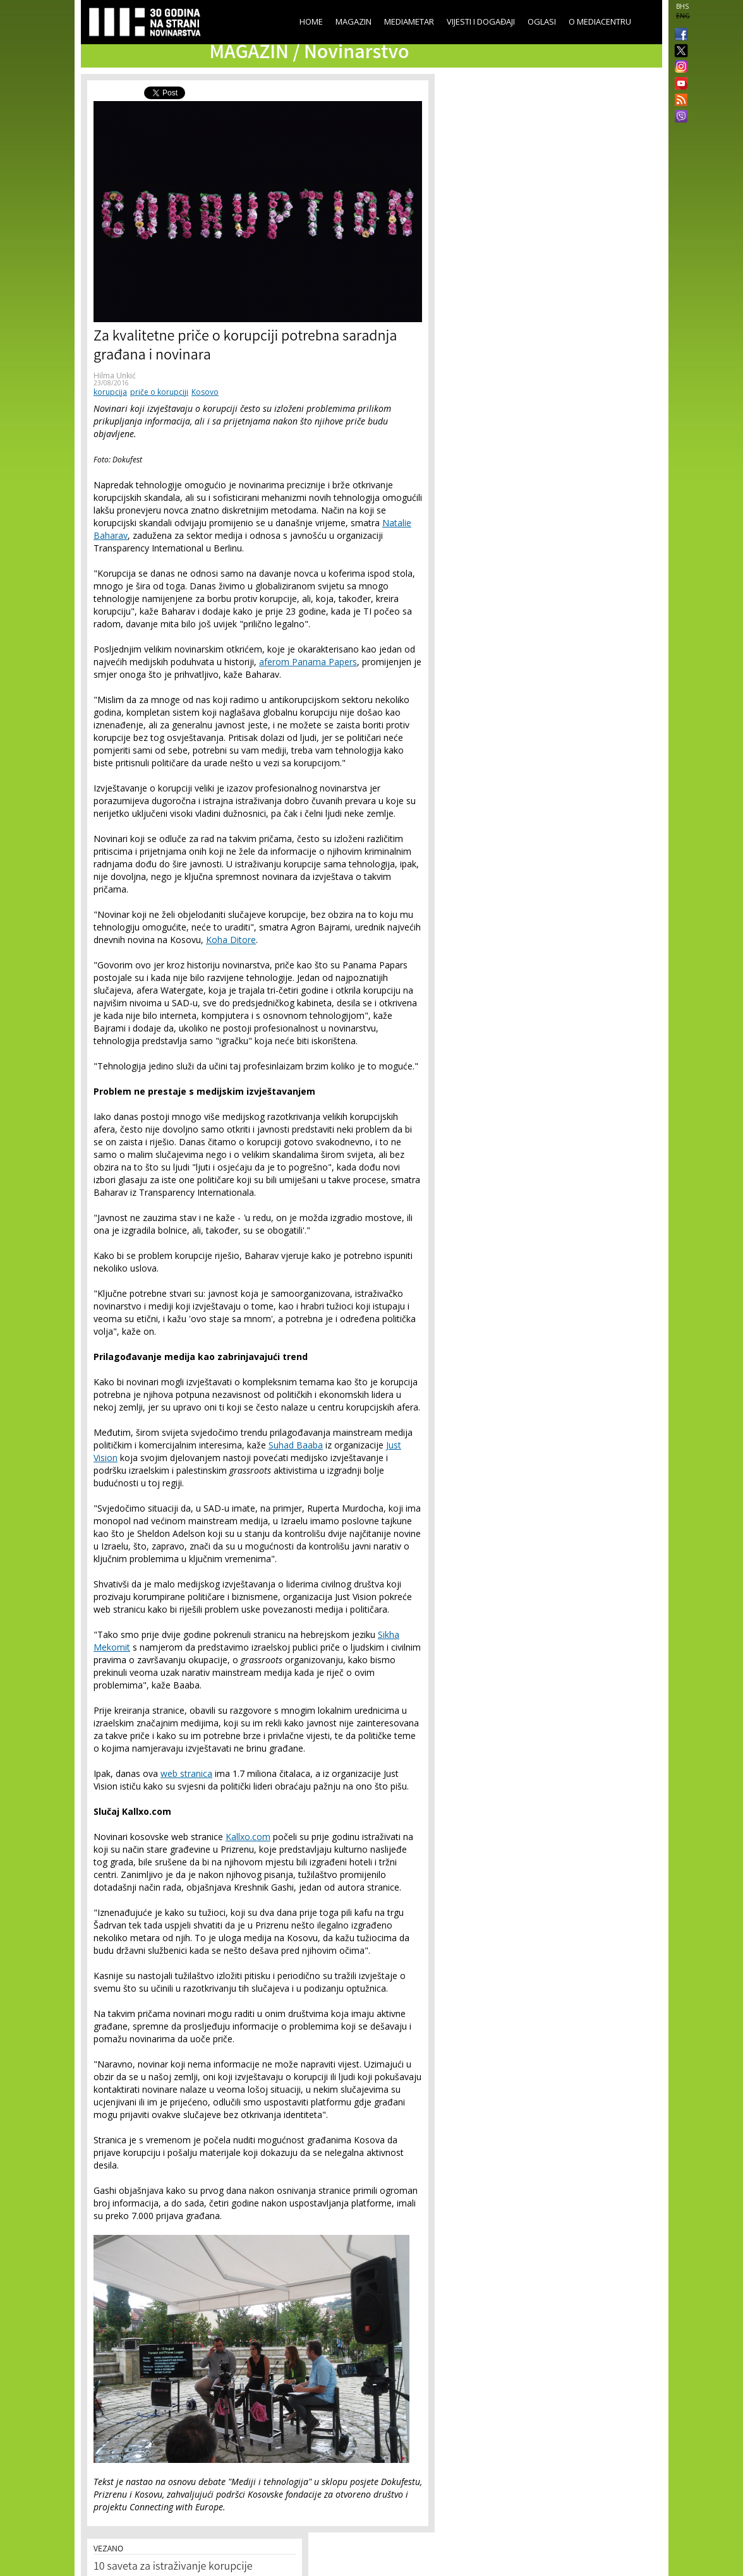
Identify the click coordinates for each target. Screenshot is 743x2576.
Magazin (353, 21)
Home (311, 21)
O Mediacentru (600, 21)
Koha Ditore (231, 940)
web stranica (186, 1773)
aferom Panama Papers (308, 662)
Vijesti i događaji (481, 21)
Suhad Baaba (296, 1445)
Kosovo (205, 392)
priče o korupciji (159, 392)
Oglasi (542, 21)
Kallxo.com (248, 1837)
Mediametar (409, 21)
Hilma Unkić (115, 375)
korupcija (110, 392)
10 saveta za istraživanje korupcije (173, 2567)
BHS (682, 6)
